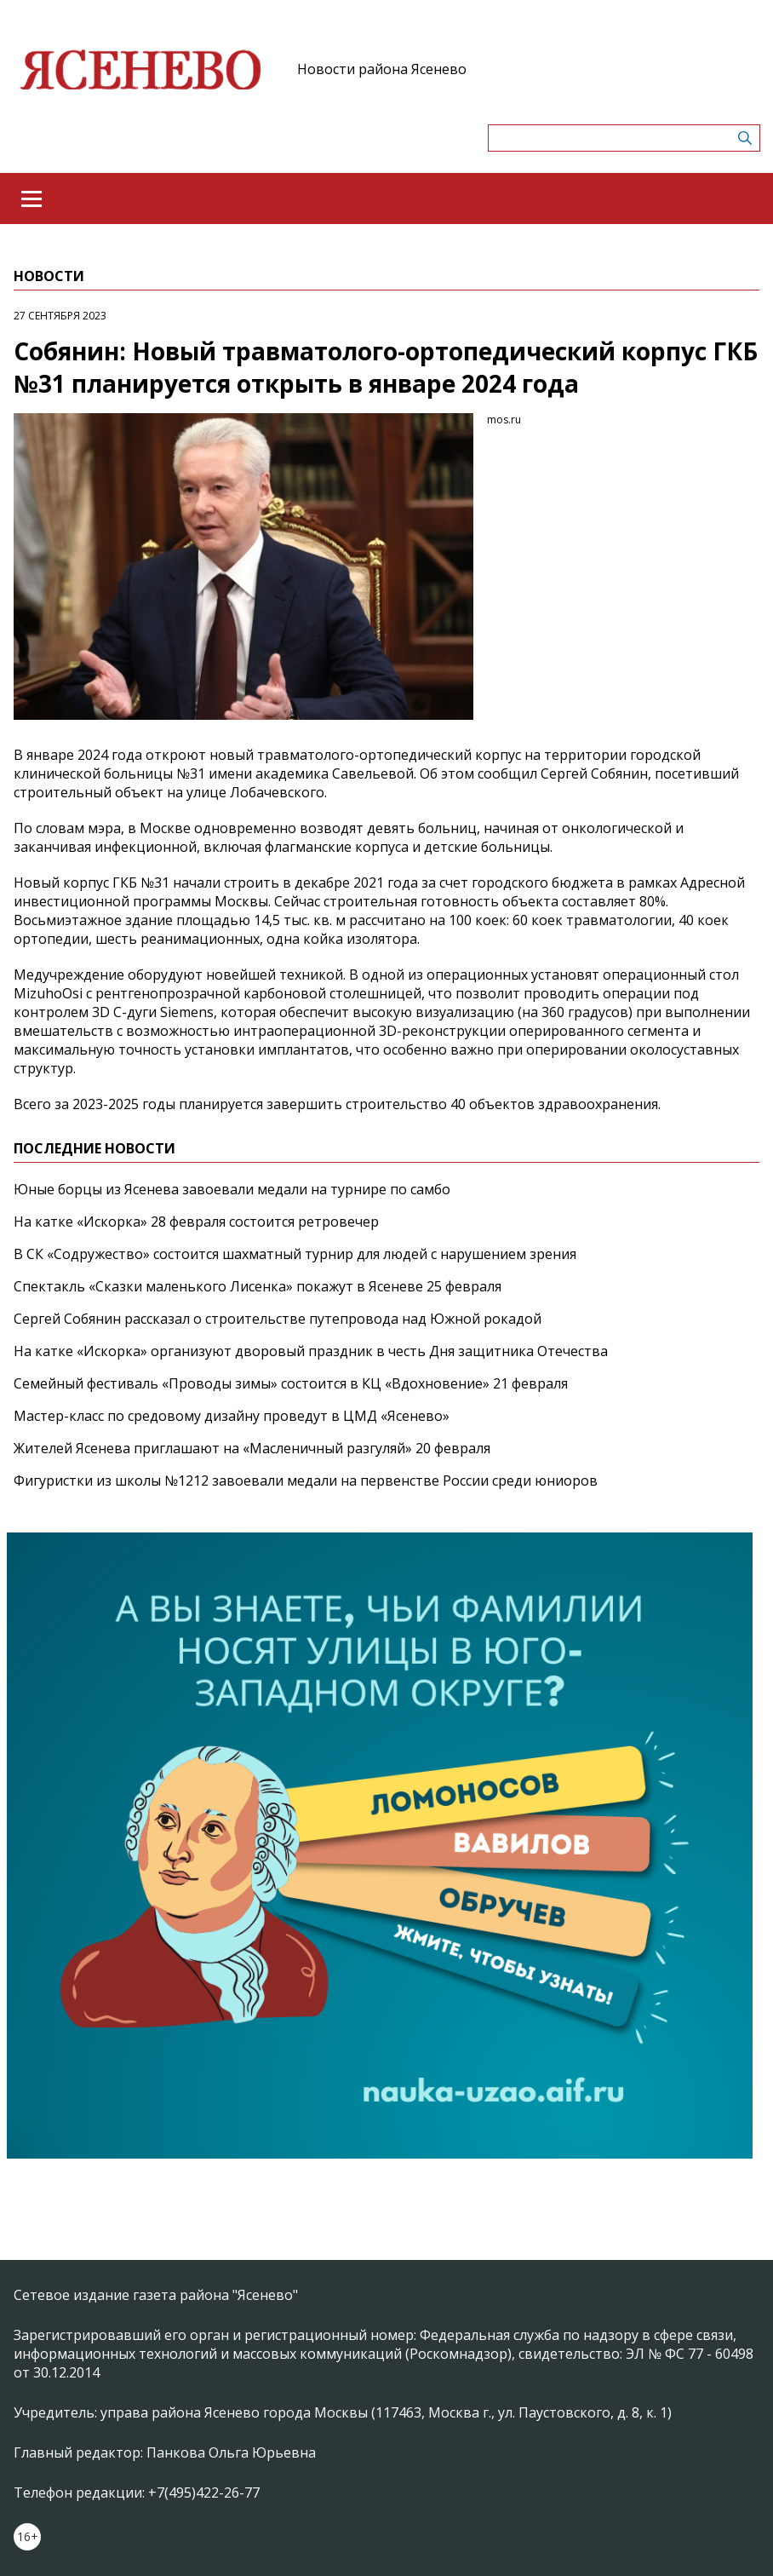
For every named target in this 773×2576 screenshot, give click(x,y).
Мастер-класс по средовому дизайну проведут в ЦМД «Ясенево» (231, 1415)
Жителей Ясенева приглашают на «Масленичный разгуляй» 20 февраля (252, 1448)
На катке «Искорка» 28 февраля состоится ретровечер (196, 1221)
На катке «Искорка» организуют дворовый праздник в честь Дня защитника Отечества (311, 1351)
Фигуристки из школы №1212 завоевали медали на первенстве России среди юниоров (306, 1480)
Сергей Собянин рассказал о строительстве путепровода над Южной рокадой (277, 1318)
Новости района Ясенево (382, 69)
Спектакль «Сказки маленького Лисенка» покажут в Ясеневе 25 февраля (257, 1286)
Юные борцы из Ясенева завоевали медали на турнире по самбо (232, 1189)
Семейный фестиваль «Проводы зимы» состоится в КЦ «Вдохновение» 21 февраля (291, 1383)
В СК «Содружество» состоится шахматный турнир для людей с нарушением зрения (295, 1254)
